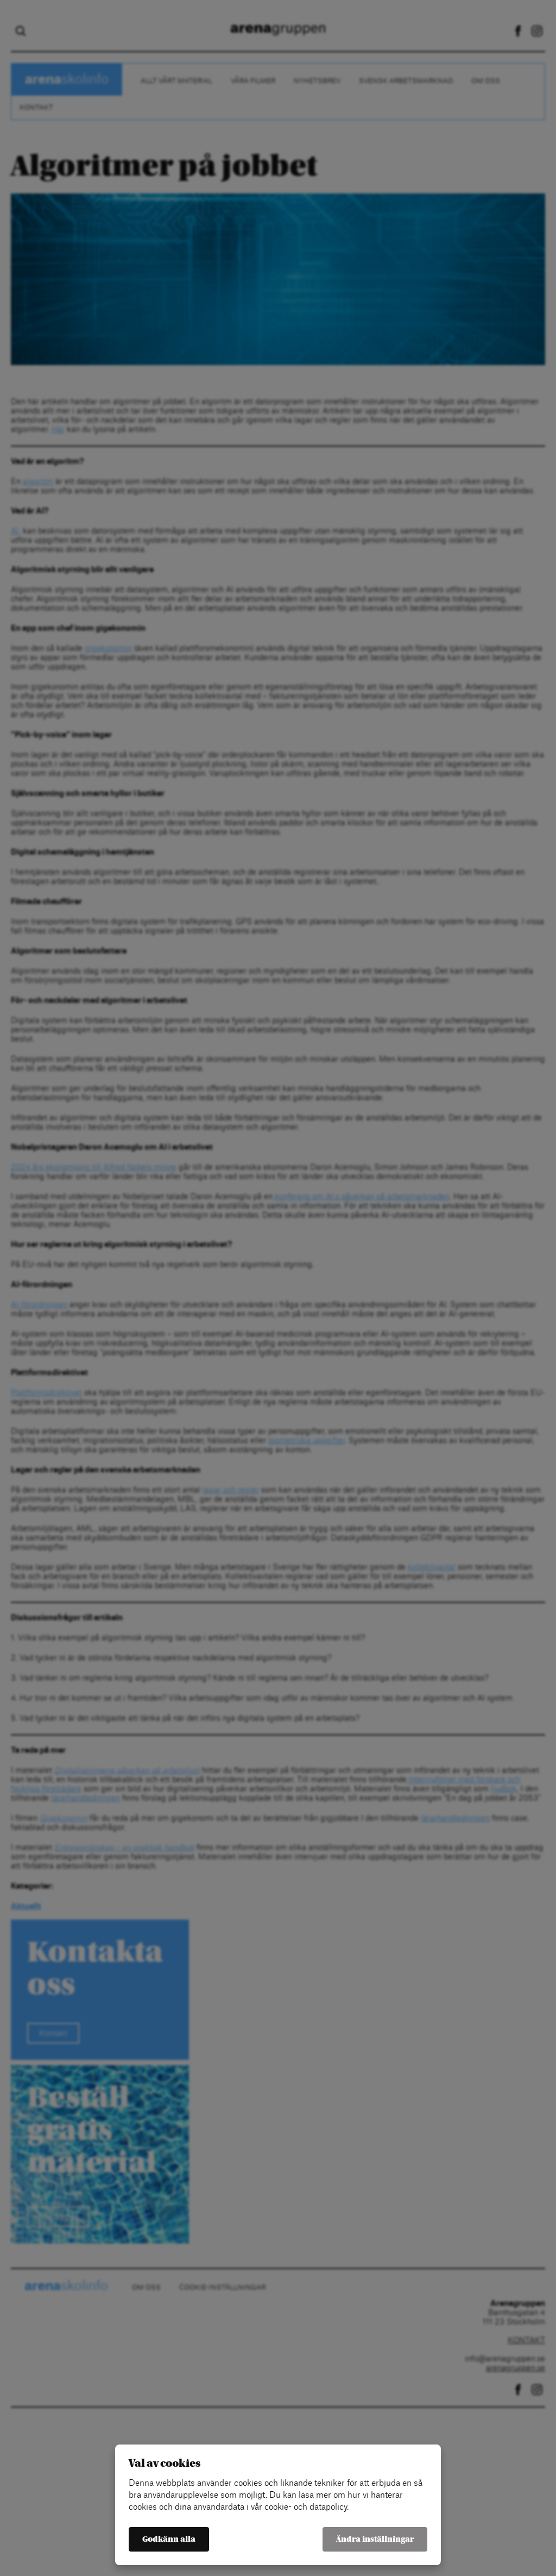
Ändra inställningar (375, 2539)
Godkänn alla (168, 2539)
